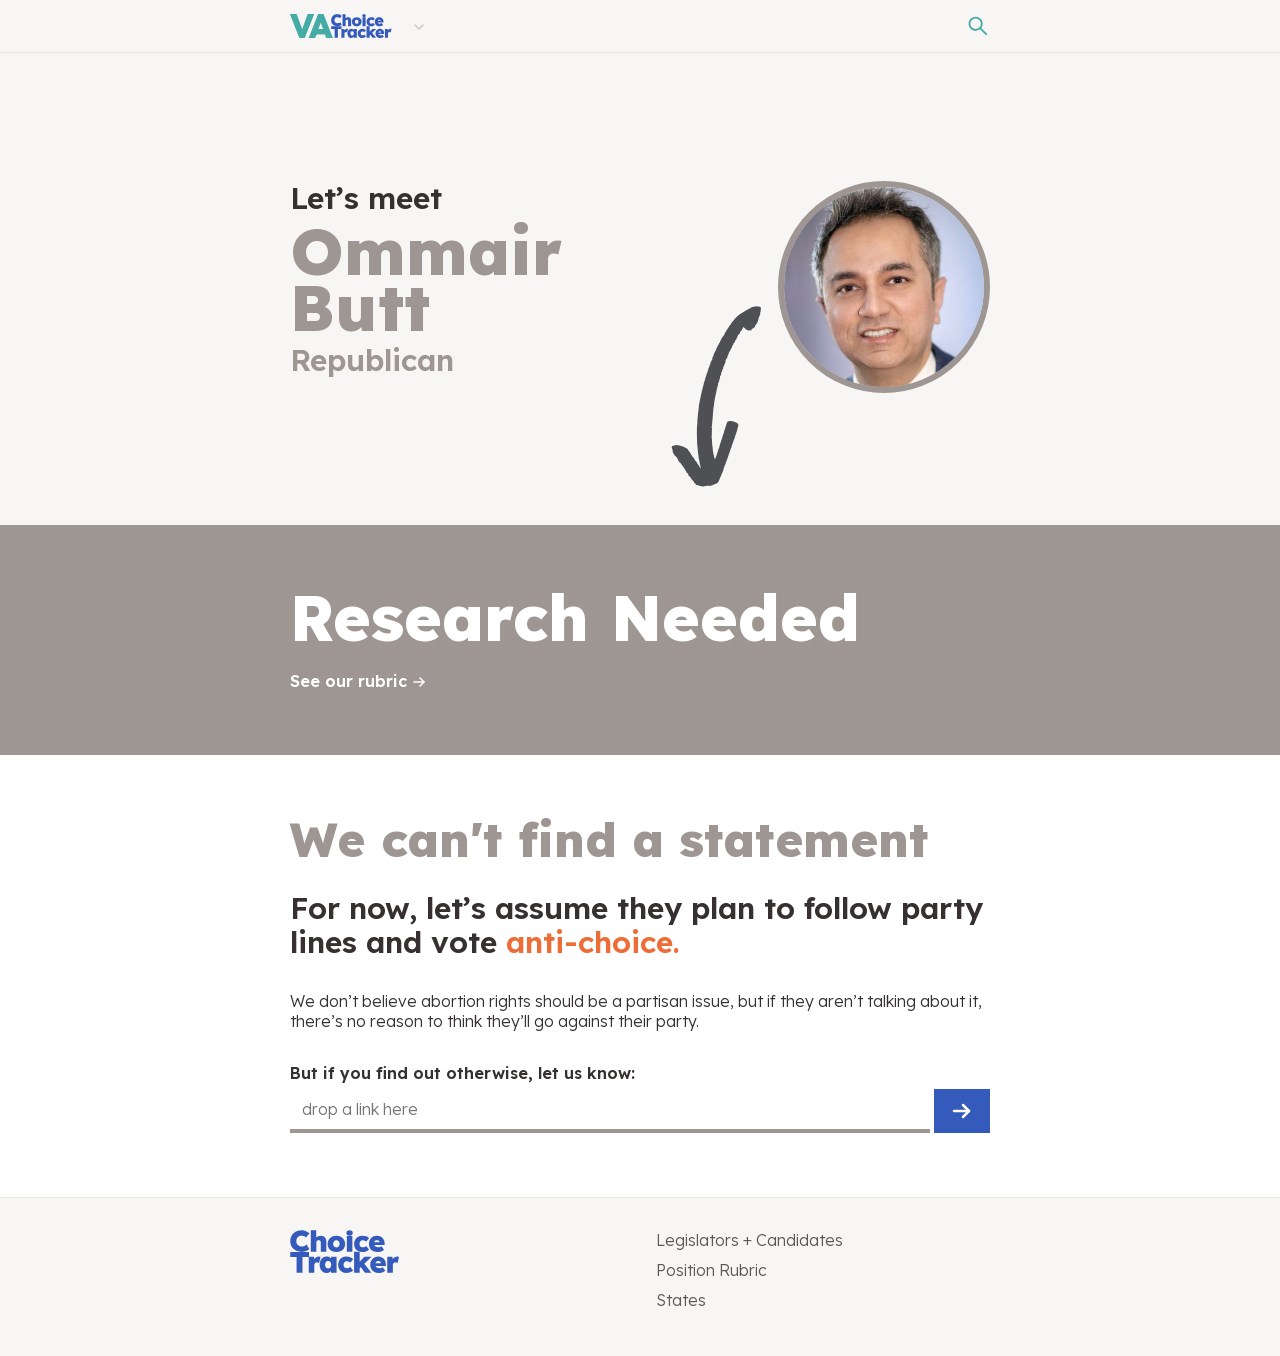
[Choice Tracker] (457, 1253)
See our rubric (348, 681)
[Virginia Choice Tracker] (341, 26)
